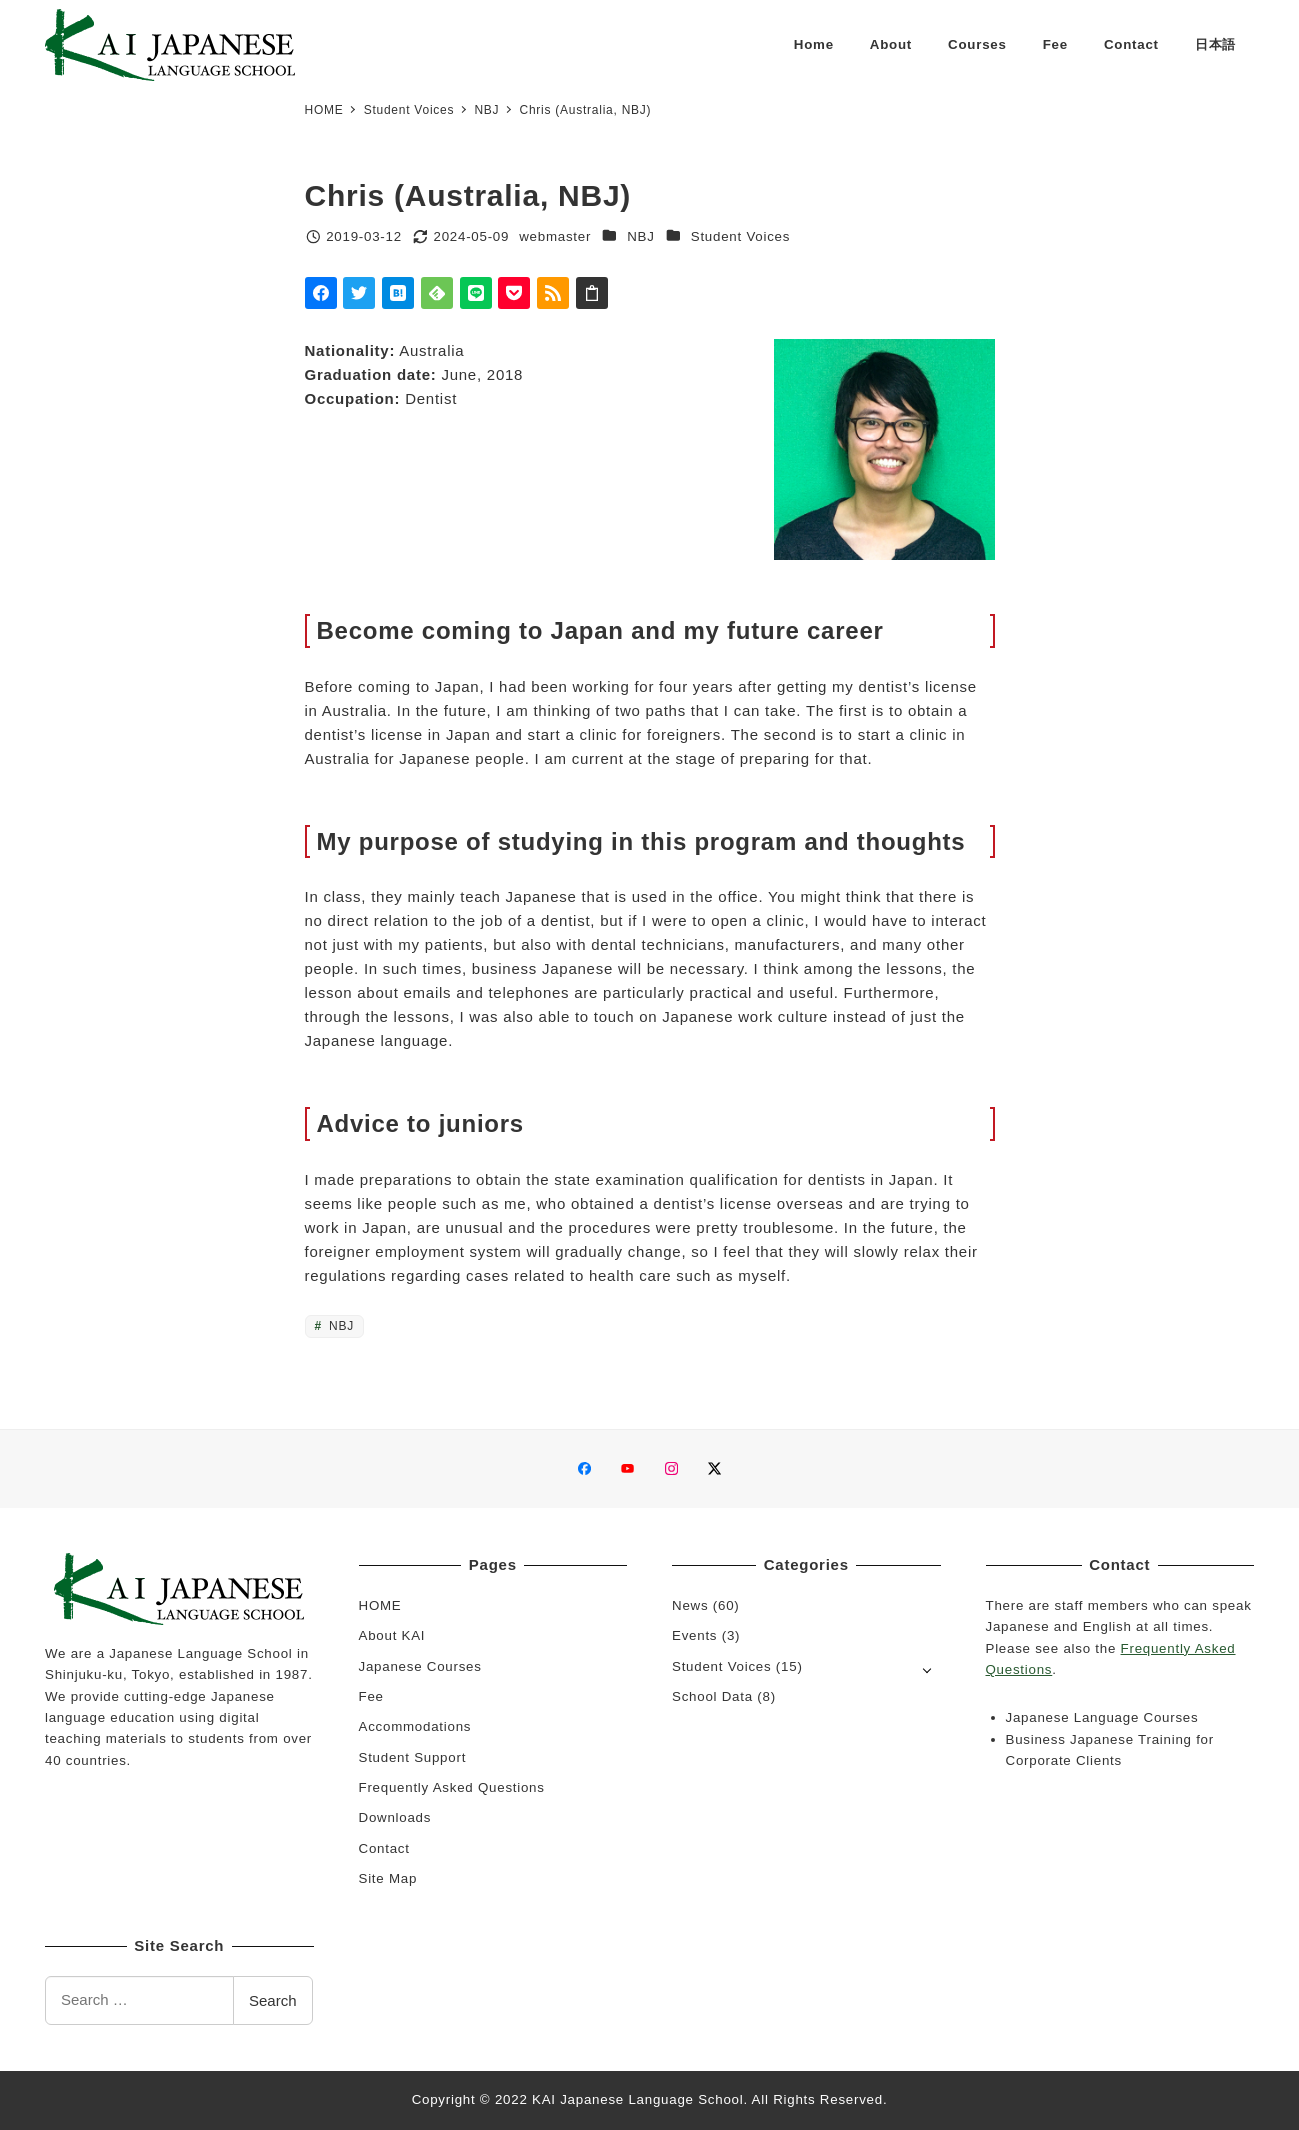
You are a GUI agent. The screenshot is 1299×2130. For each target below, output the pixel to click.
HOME (380, 1605)
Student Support (413, 1757)
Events (694, 1635)
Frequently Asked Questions (452, 1787)
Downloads (395, 1817)
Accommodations (415, 1726)
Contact (384, 1848)
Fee (371, 1696)
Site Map (388, 1878)
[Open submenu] (927, 1668)
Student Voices (740, 236)
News (690, 1605)
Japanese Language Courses (1102, 1717)
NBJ (640, 236)
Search (273, 2000)
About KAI (392, 1635)
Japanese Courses (420, 1666)
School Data (712, 1696)
